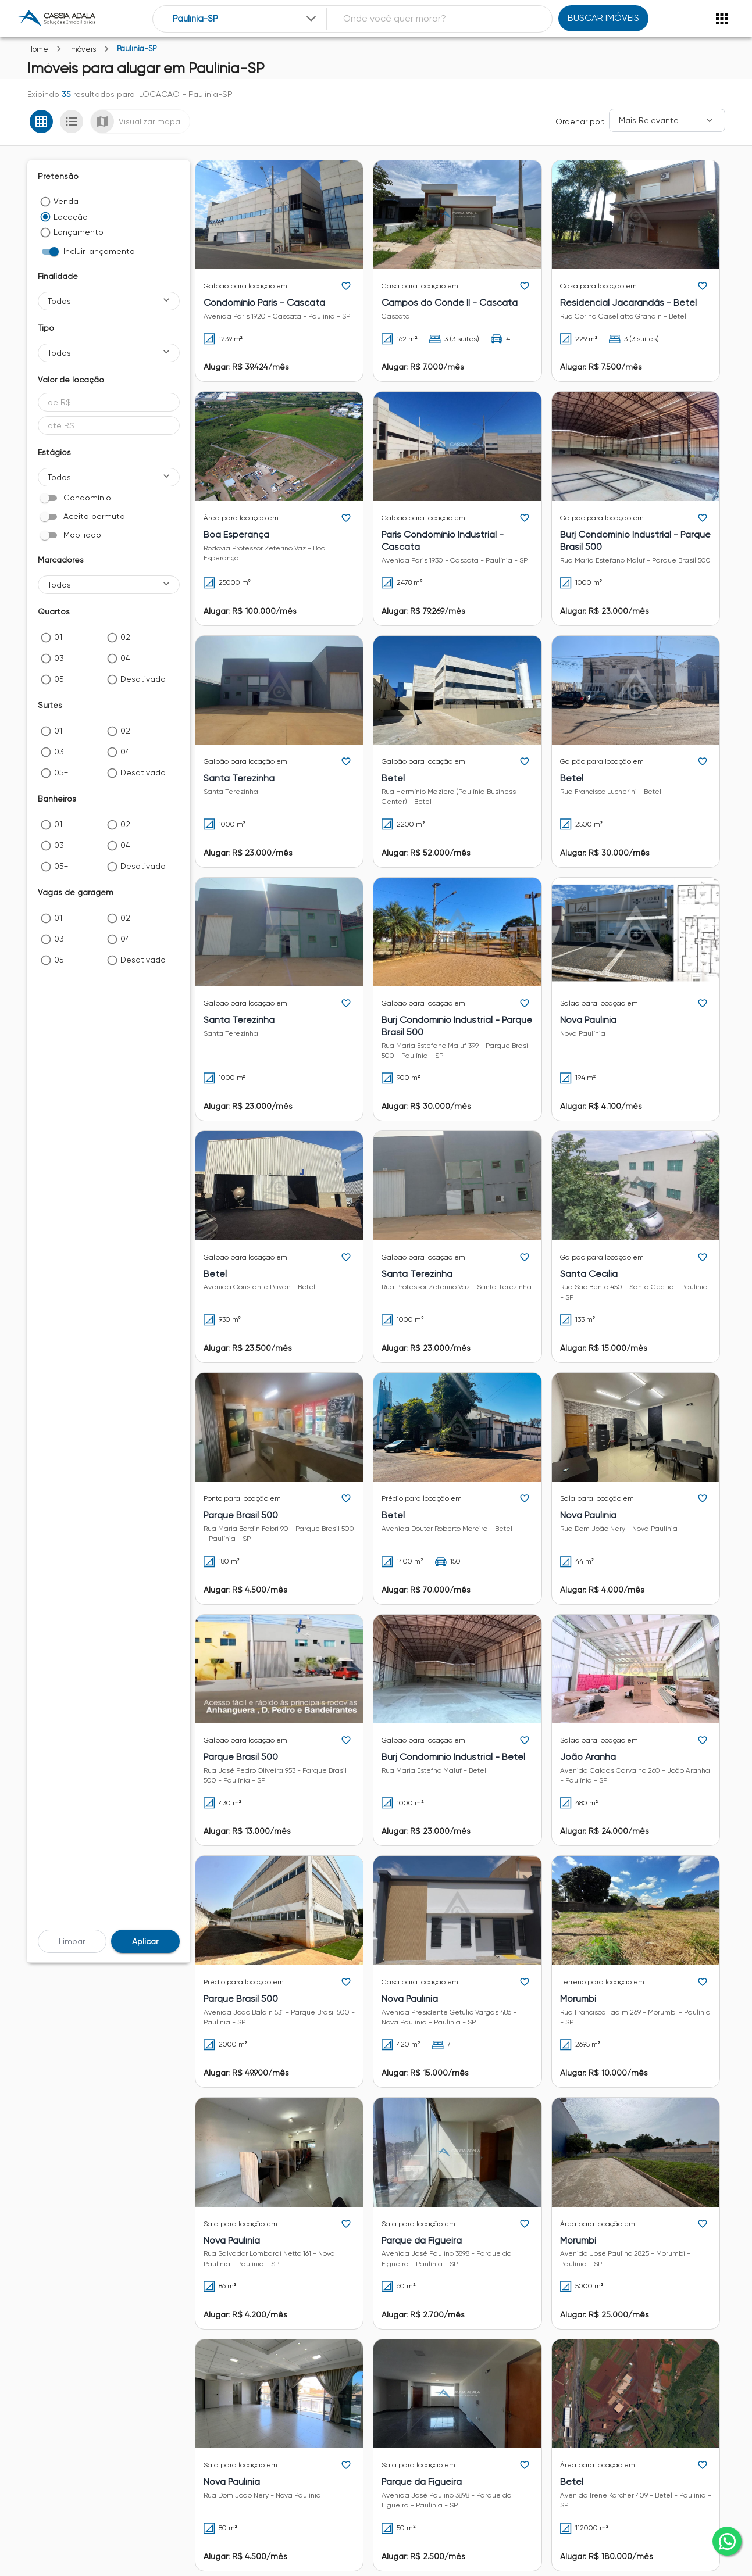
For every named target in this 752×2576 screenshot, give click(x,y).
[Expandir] (311, 18)
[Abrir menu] (721, 18)
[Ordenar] (667, 120)
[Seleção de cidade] (245, 19)
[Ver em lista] (71, 121)
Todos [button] (59, 352)
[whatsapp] (727, 2541)
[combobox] (245, 19)
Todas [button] (59, 301)
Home (37, 49)
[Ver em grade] (41, 121)
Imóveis (82, 49)
